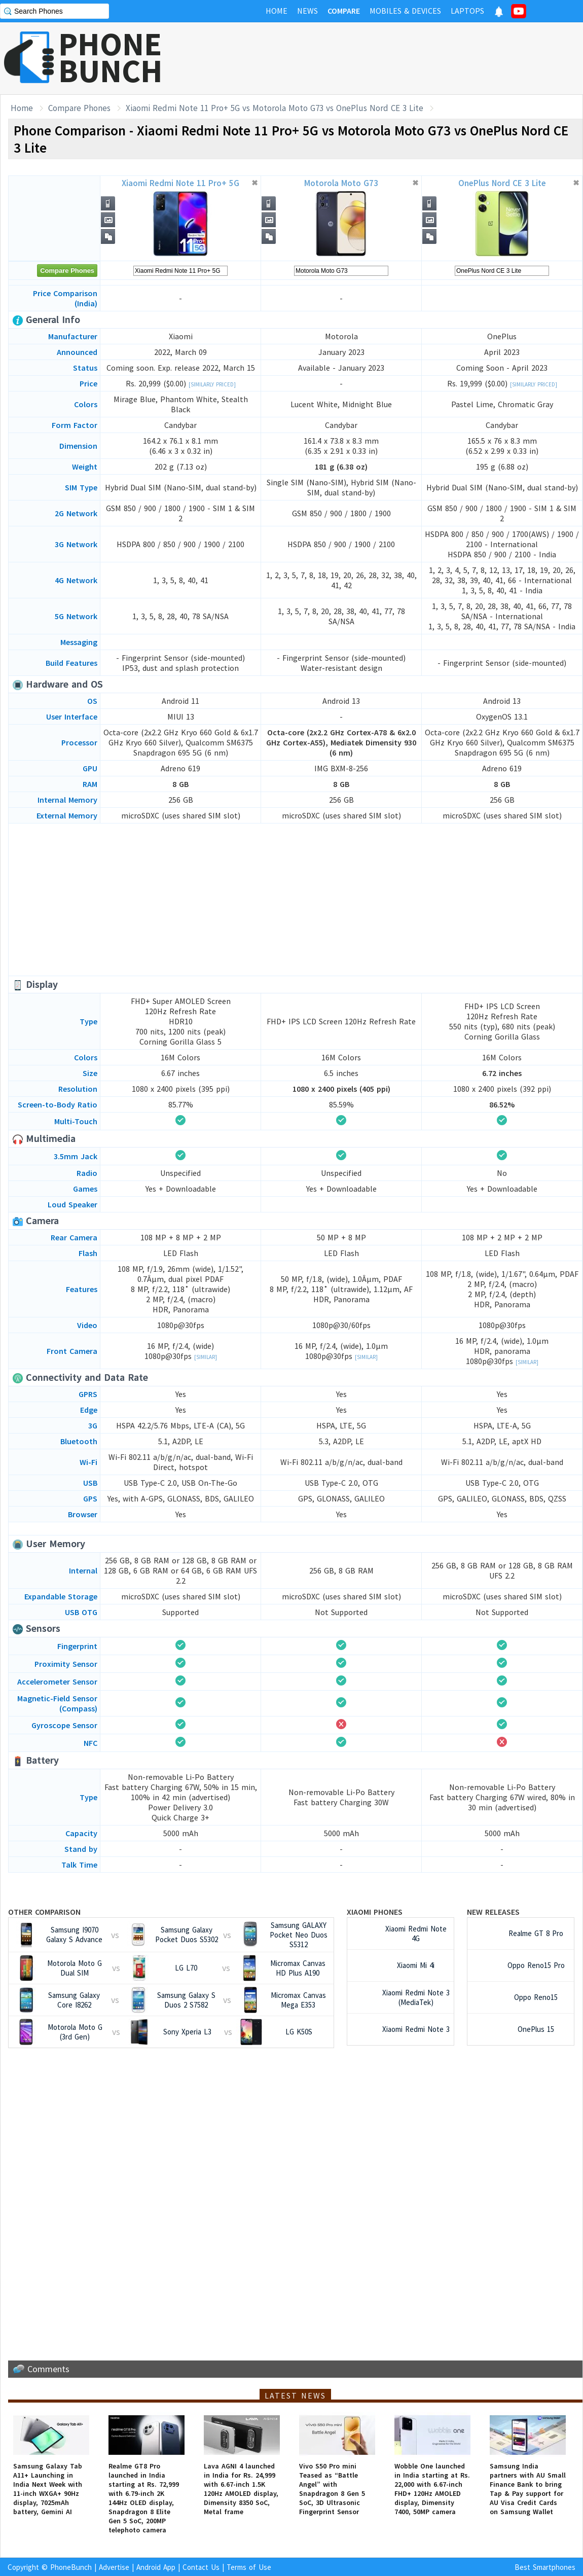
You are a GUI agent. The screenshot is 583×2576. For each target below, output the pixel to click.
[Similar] (205, 1357)
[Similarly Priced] (212, 384)
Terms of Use (249, 2567)
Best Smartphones (545, 2567)
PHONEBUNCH (110, 57)
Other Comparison (44, 1912)
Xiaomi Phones (375, 1912)
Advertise (114, 2567)
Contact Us (201, 2567)
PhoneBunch (71, 2567)
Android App (155, 2567)
